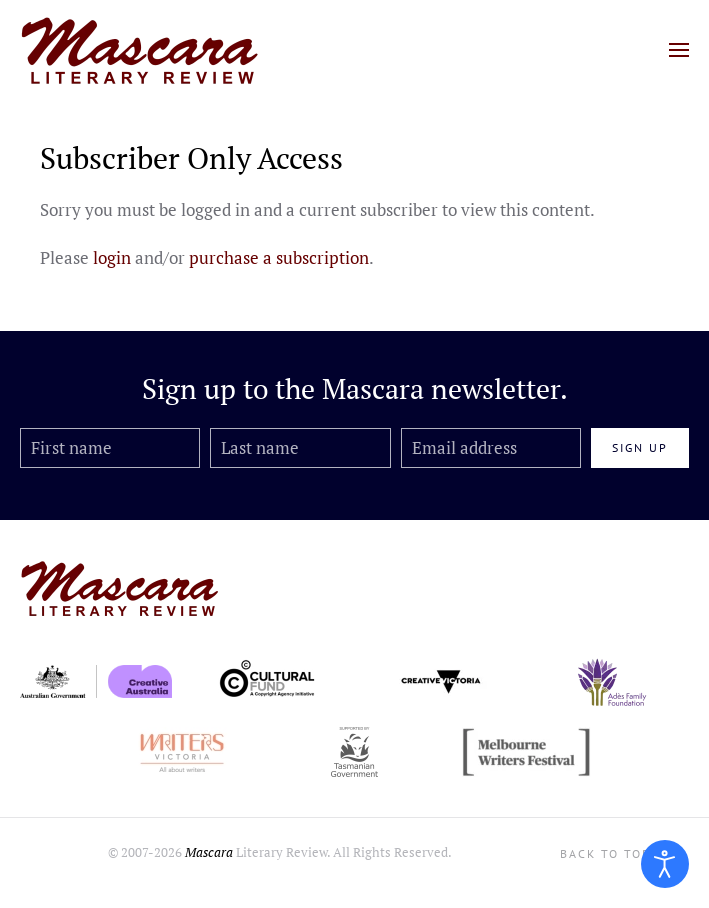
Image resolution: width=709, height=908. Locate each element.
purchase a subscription (279, 257)
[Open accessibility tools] (665, 864)
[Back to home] (140, 50)
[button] (679, 50)
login (112, 257)
